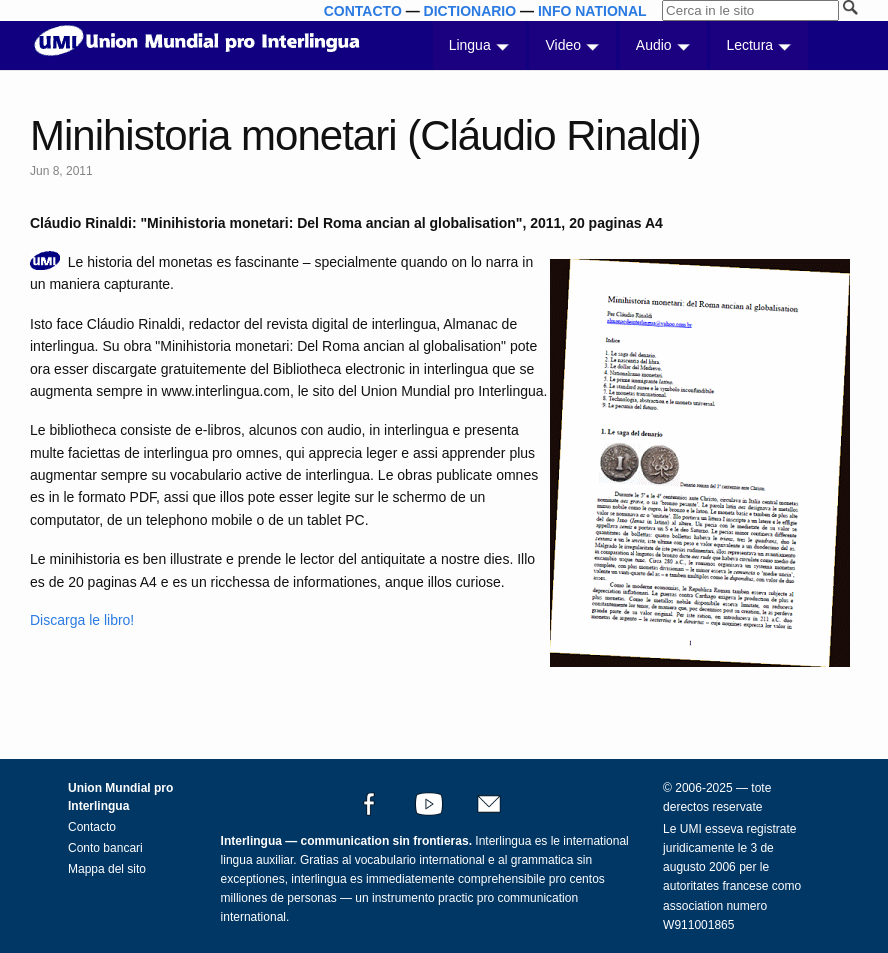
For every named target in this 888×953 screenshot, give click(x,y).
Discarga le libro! (82, 620)
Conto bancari (105, 848)
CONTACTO (363, 11)
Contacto (92, 827)
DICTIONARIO (470, 11)
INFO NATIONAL (592, 11)
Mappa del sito (107, 869)
